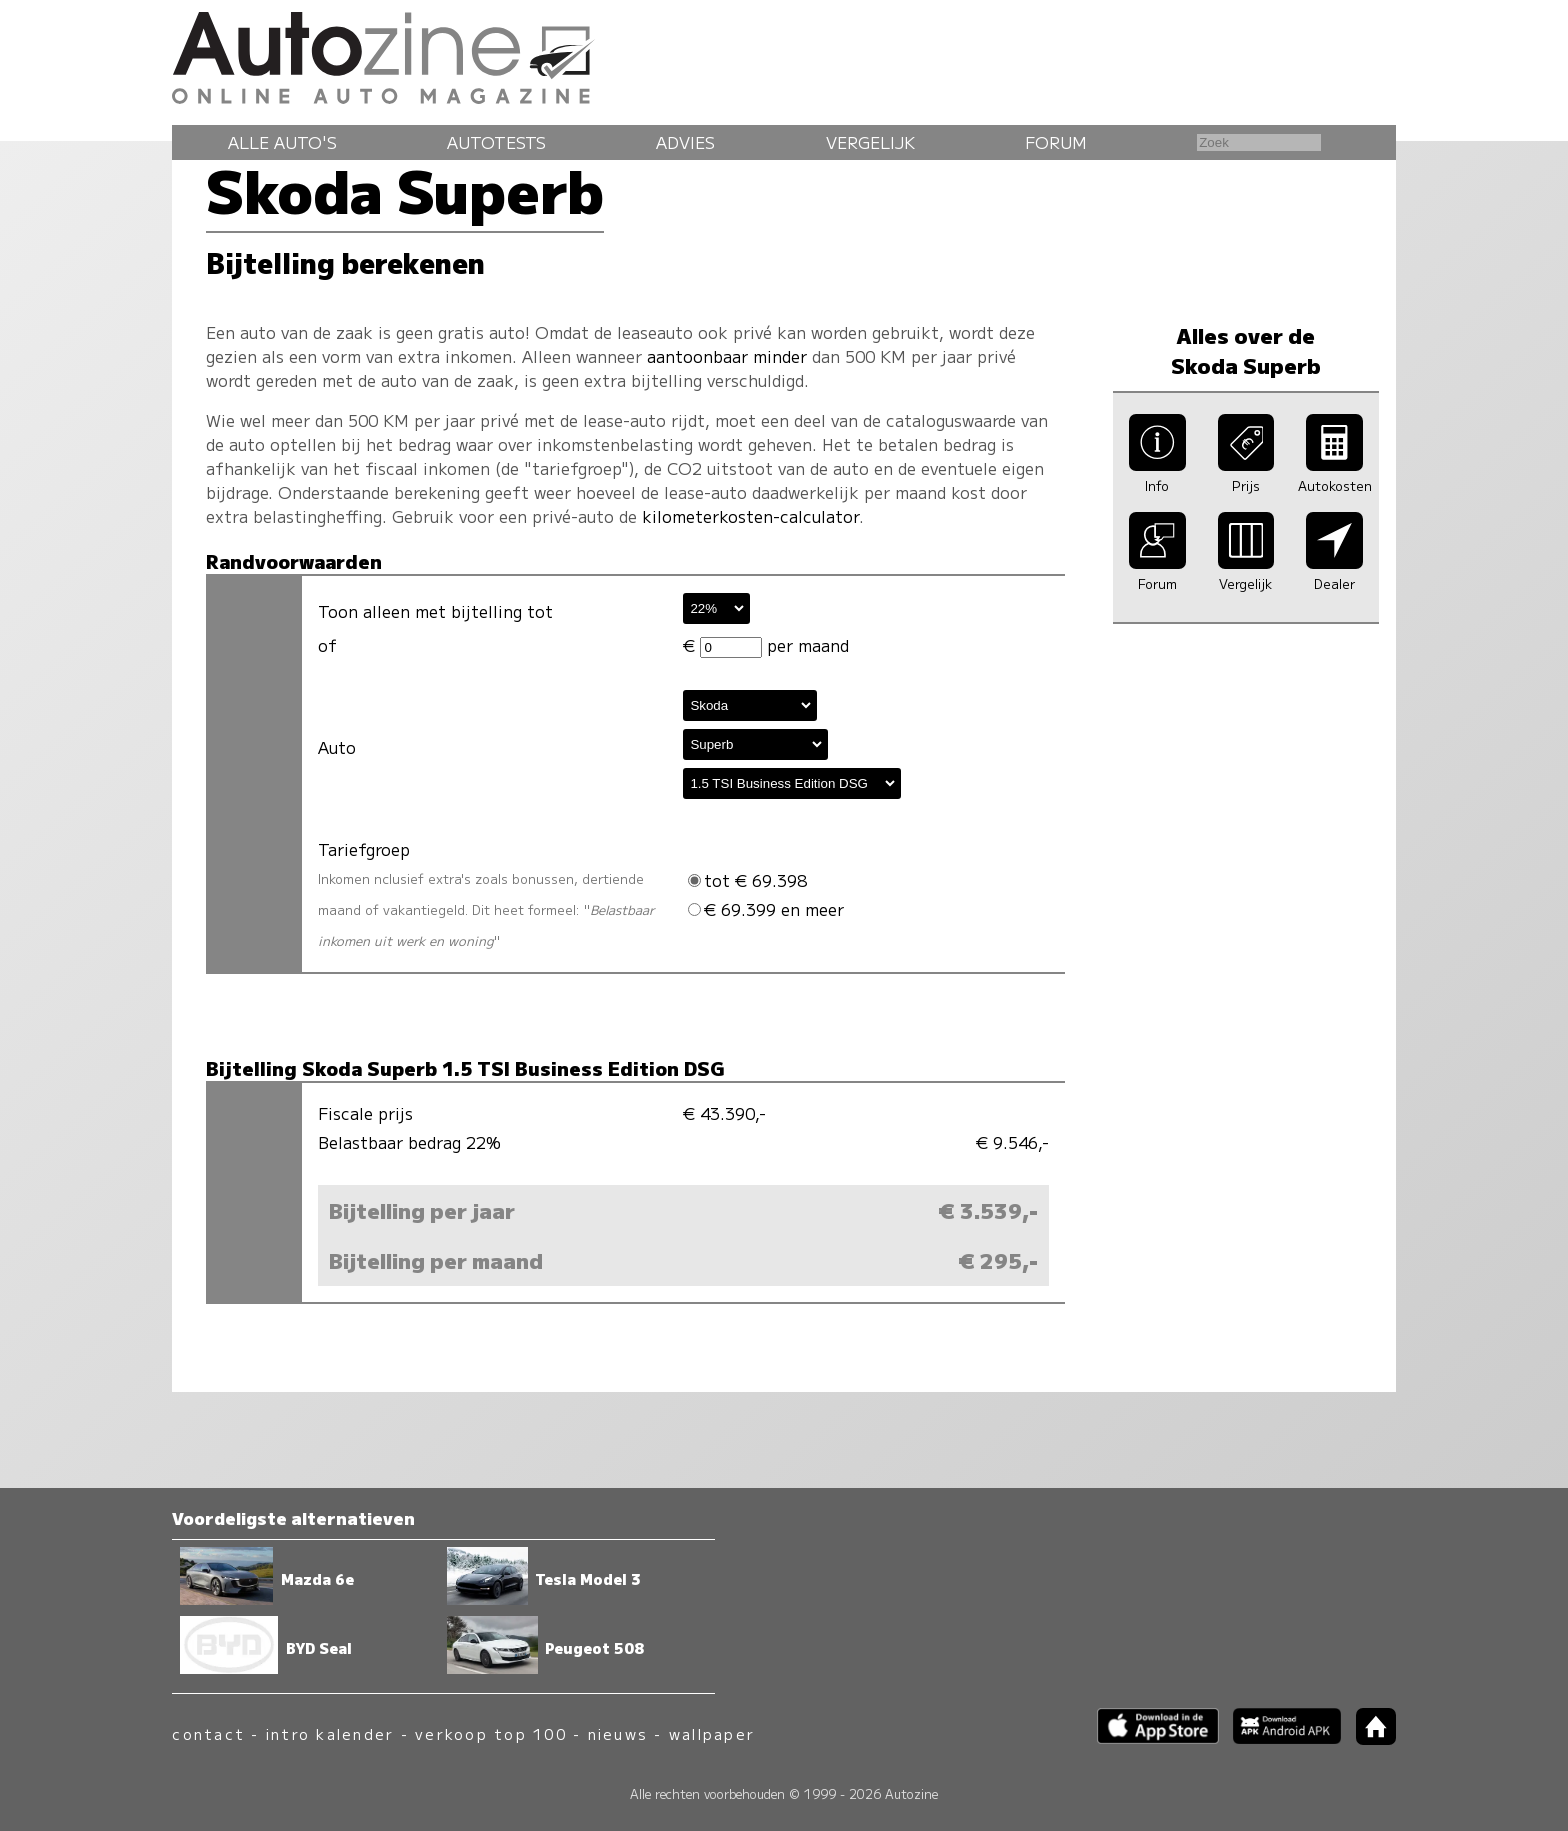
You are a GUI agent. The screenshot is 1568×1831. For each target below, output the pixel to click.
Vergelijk (870, 142)
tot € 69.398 (747, 880)
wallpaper (712, 1733)
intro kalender (330, 1733)
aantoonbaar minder (727, 356)
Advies (685, 142)
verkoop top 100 (491, 1733)
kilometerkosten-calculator (750, 516)
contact (208, 1733)
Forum (1056, 142)
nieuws (618, 1733)
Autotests (496, 142)
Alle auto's (282, 142)
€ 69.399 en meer (766, 909)
